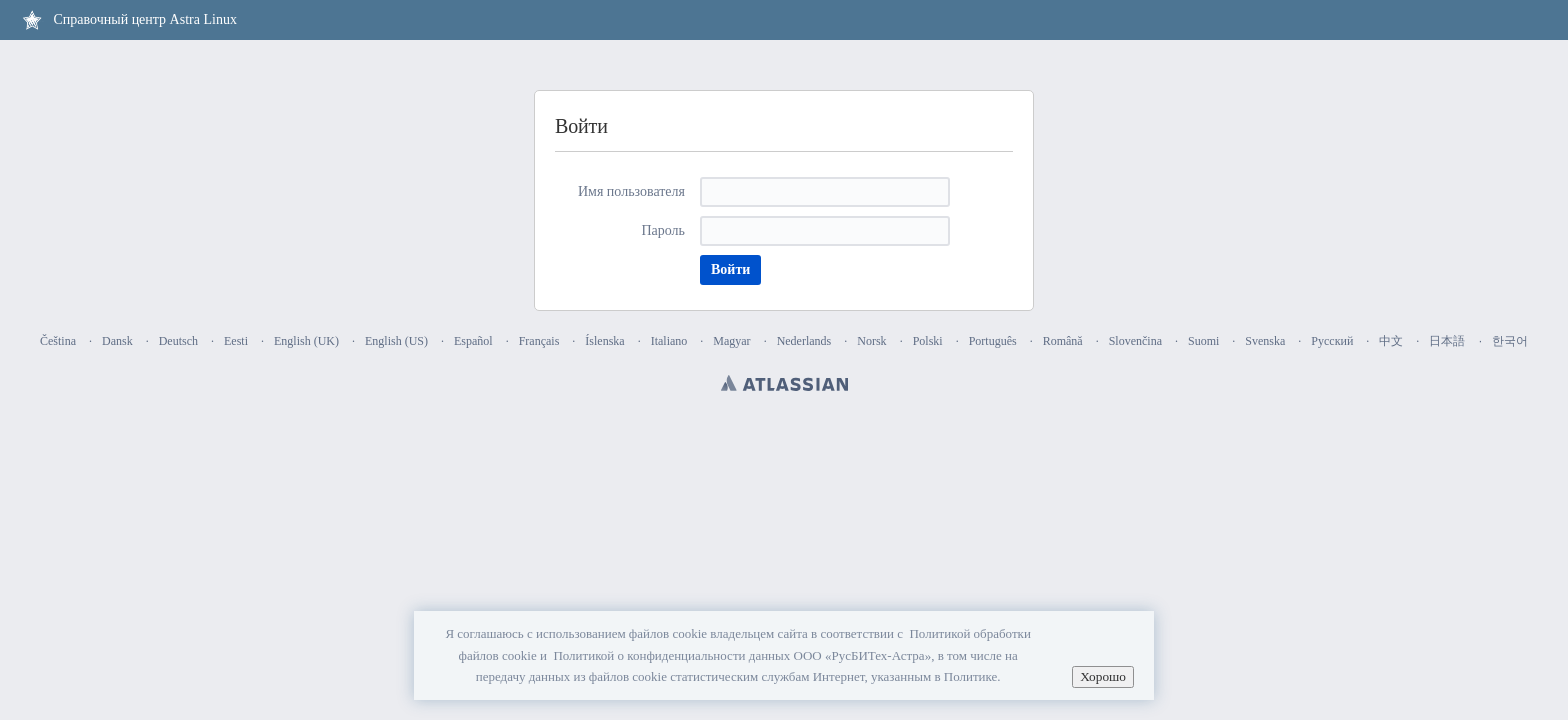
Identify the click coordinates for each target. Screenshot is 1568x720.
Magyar (731, 341)
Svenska (1265, 341)
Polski (928, 341)
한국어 (1510, 341)
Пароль (663, 230)
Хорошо (1103, 676)
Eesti (236, 341)
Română (1063, 341)
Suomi (1203, 341)
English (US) (396, 341)
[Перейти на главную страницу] (128, 20)
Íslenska (604, 341)
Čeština (58, 341)
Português (993, 341)
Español (473, 341)
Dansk (117, 341)
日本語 (1447, 341)
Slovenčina (1135, 341)
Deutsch (178, 341)
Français (539, 341)
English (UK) (306, 341)
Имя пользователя (631, 191)
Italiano (669, 341)
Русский (1332, 341)
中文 (1391, 341)
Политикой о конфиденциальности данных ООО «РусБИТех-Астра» (742, 655)
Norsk (871, 341)
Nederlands (804, 341)
